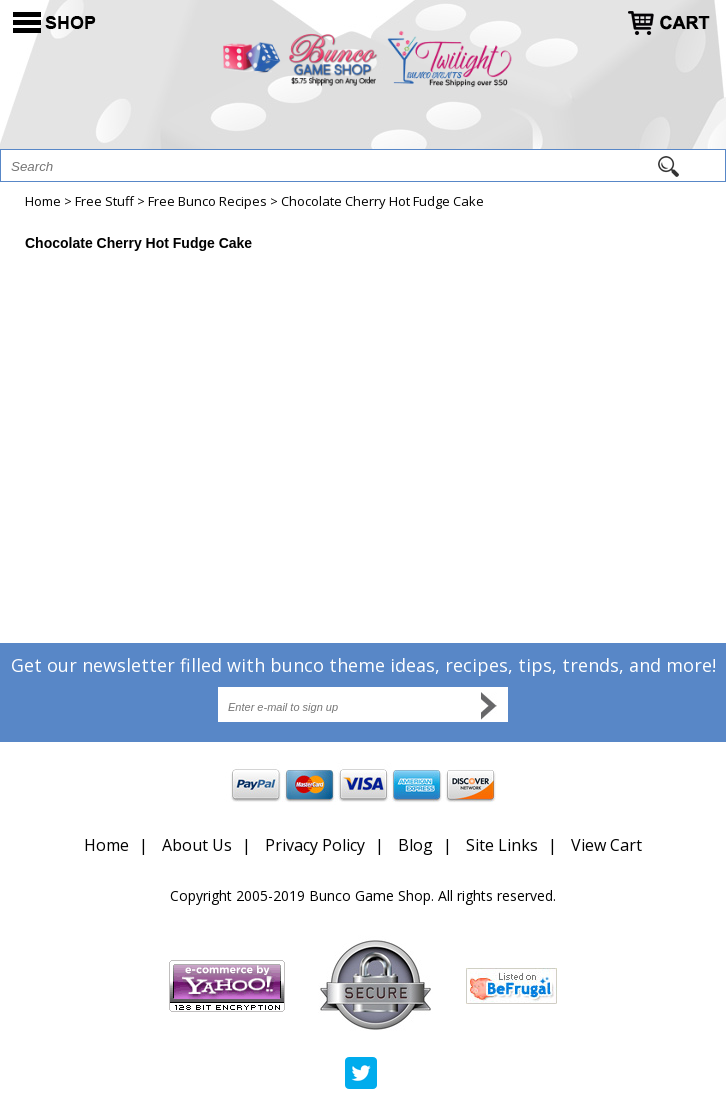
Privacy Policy (315, 845)
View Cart (606, 845)
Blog (415, 845)
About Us (197, 845)
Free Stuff (104, 201)
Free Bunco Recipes (207, 201)
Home (43, 201)
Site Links (502, 845)
